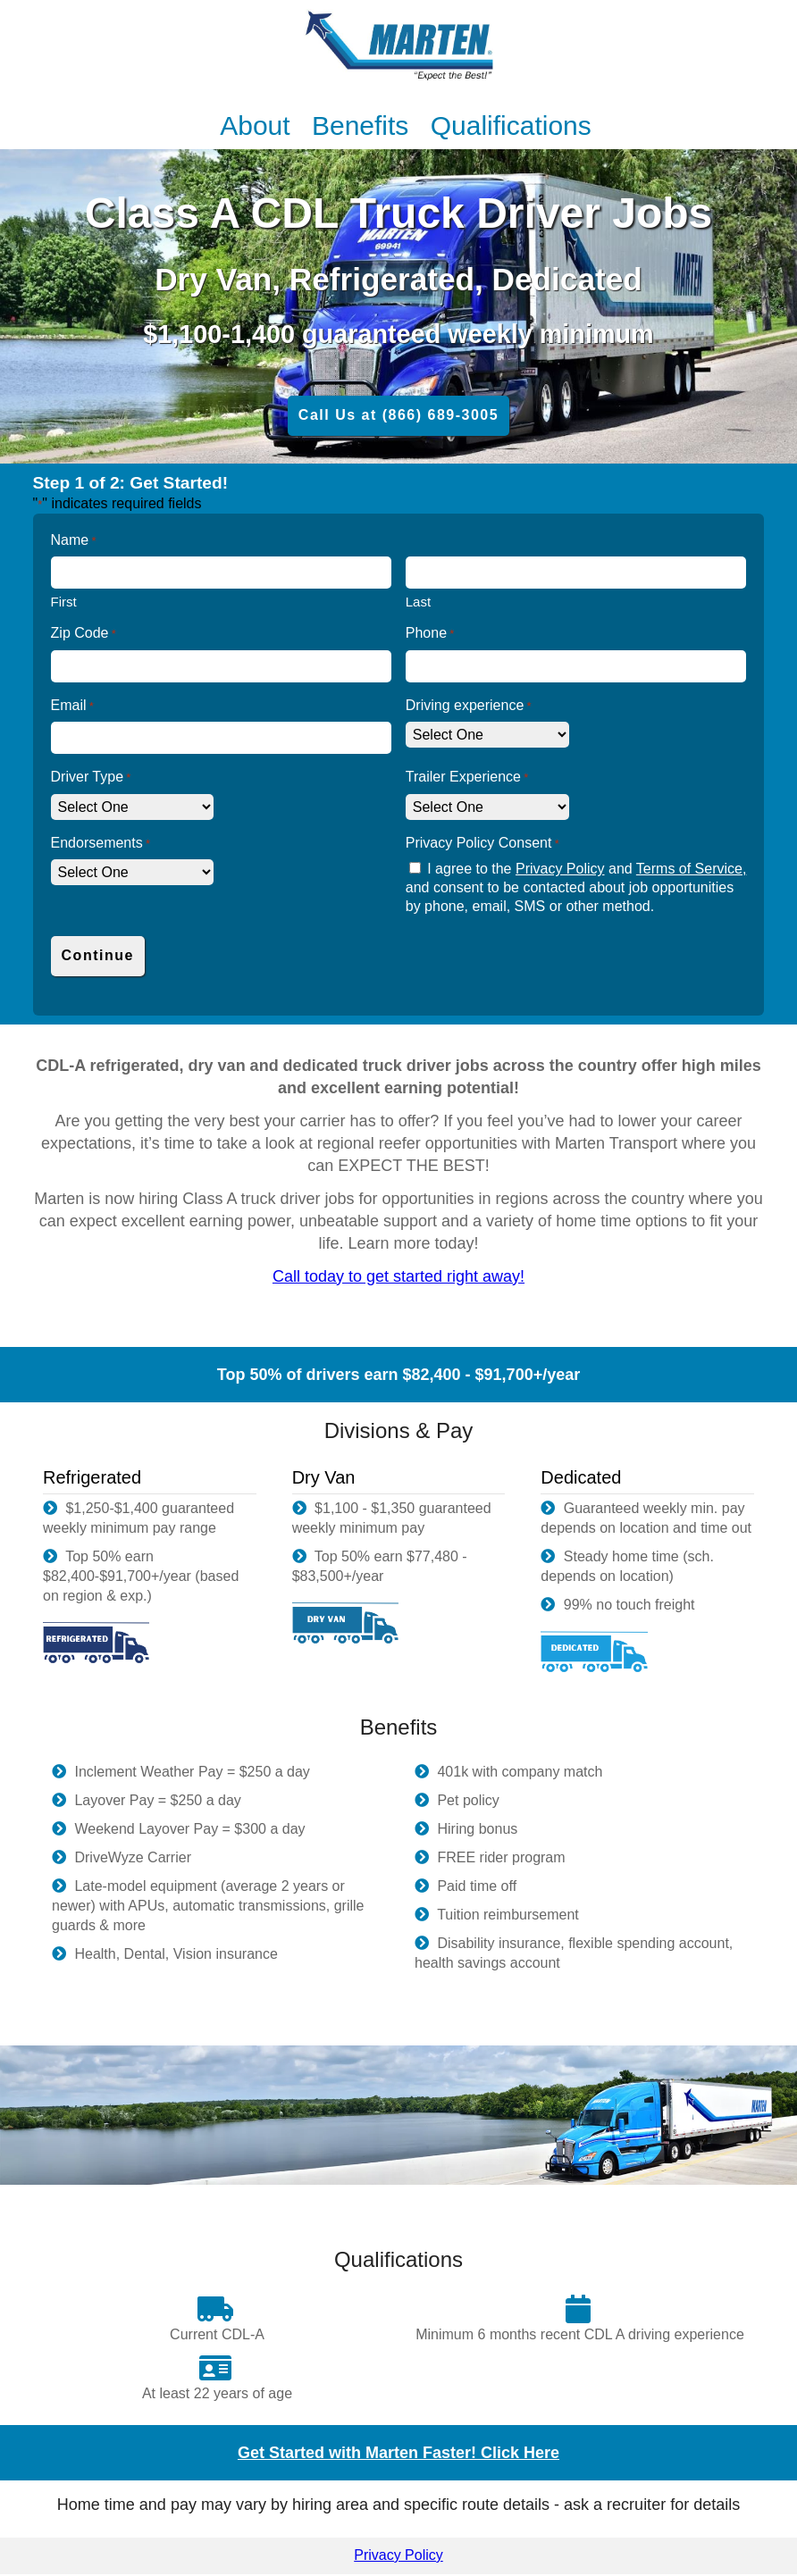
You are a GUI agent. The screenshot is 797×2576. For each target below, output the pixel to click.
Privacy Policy (560, 868)
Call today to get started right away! (398, 1276)
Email (72, 706)
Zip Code (83, 633)
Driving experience (469, 706)
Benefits (364, 125)
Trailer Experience (467, 777)
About (259, 125)
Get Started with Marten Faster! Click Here (398, 2453)
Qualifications (511, 125)
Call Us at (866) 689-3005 (398, 414)
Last (418, 601)
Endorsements (100, 843)
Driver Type (91, 777)
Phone (430, 633)
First (64, 601)
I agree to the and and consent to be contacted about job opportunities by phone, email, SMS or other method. (576, 887)
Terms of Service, (691, 868)
